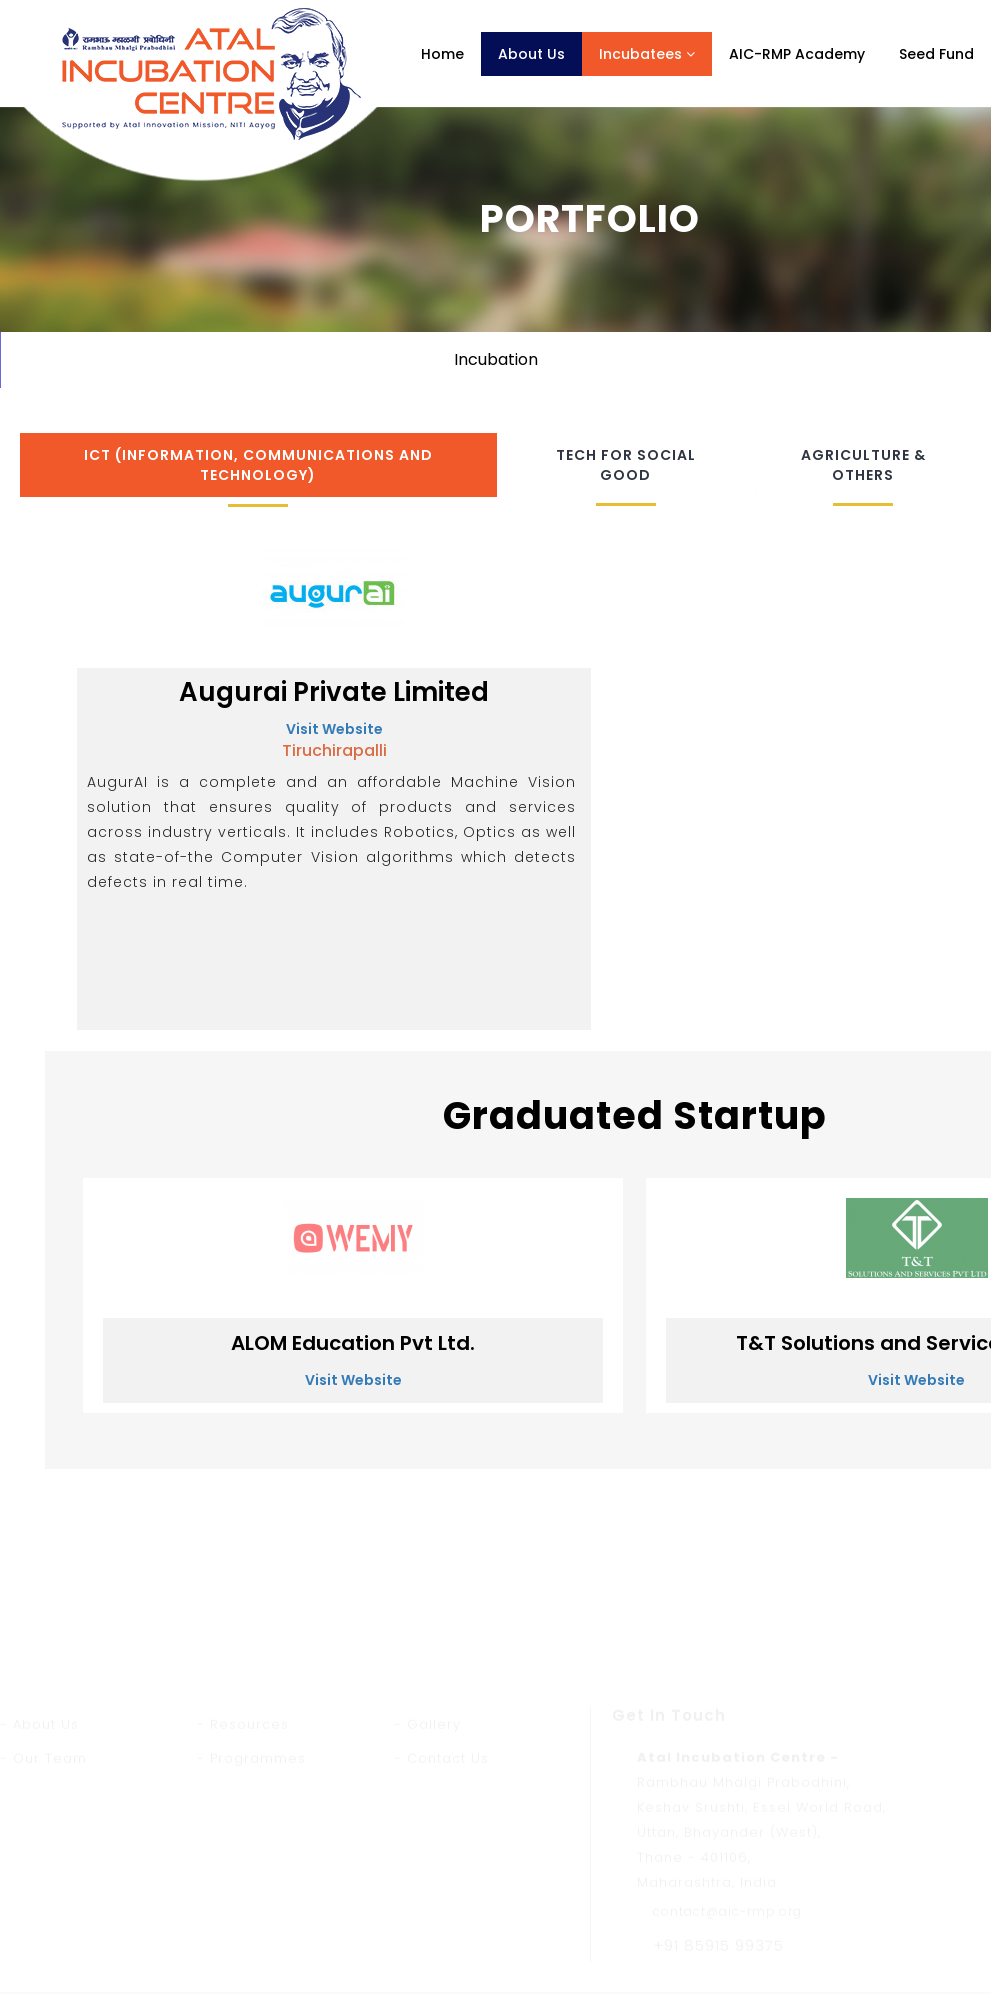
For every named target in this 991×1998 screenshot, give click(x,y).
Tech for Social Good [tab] (626, 465)
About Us (531, 54)
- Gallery (427, 1840)
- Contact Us (441, 1874)
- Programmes (251, 1874)
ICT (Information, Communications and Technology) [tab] (258, 465)
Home (442, 54)
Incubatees (647, 54)
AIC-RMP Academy (797, 54)
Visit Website (334, 729)
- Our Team (43, 1874)
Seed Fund (936, 54)
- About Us (39, 1840)
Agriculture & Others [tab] (863, 465)
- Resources (243, 1840)
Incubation (496, 359)
